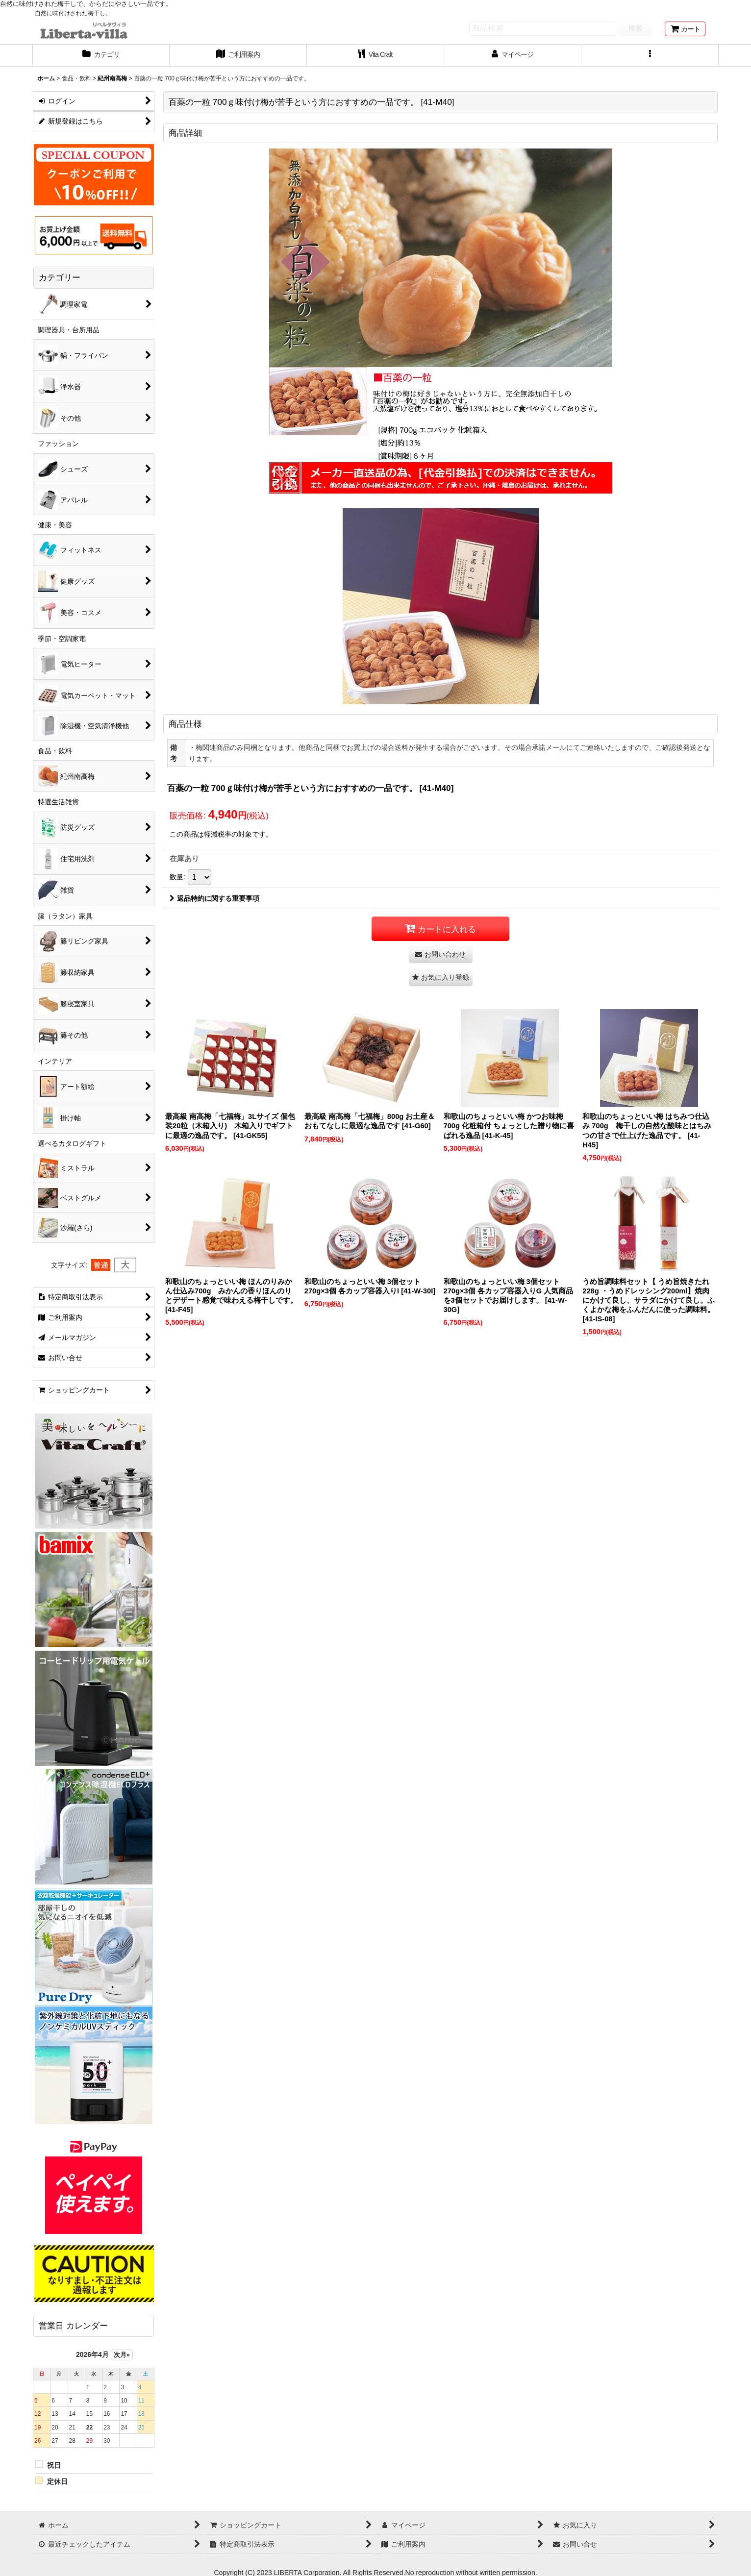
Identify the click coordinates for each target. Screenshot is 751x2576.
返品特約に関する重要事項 (214, 898)
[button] (650, 55)
